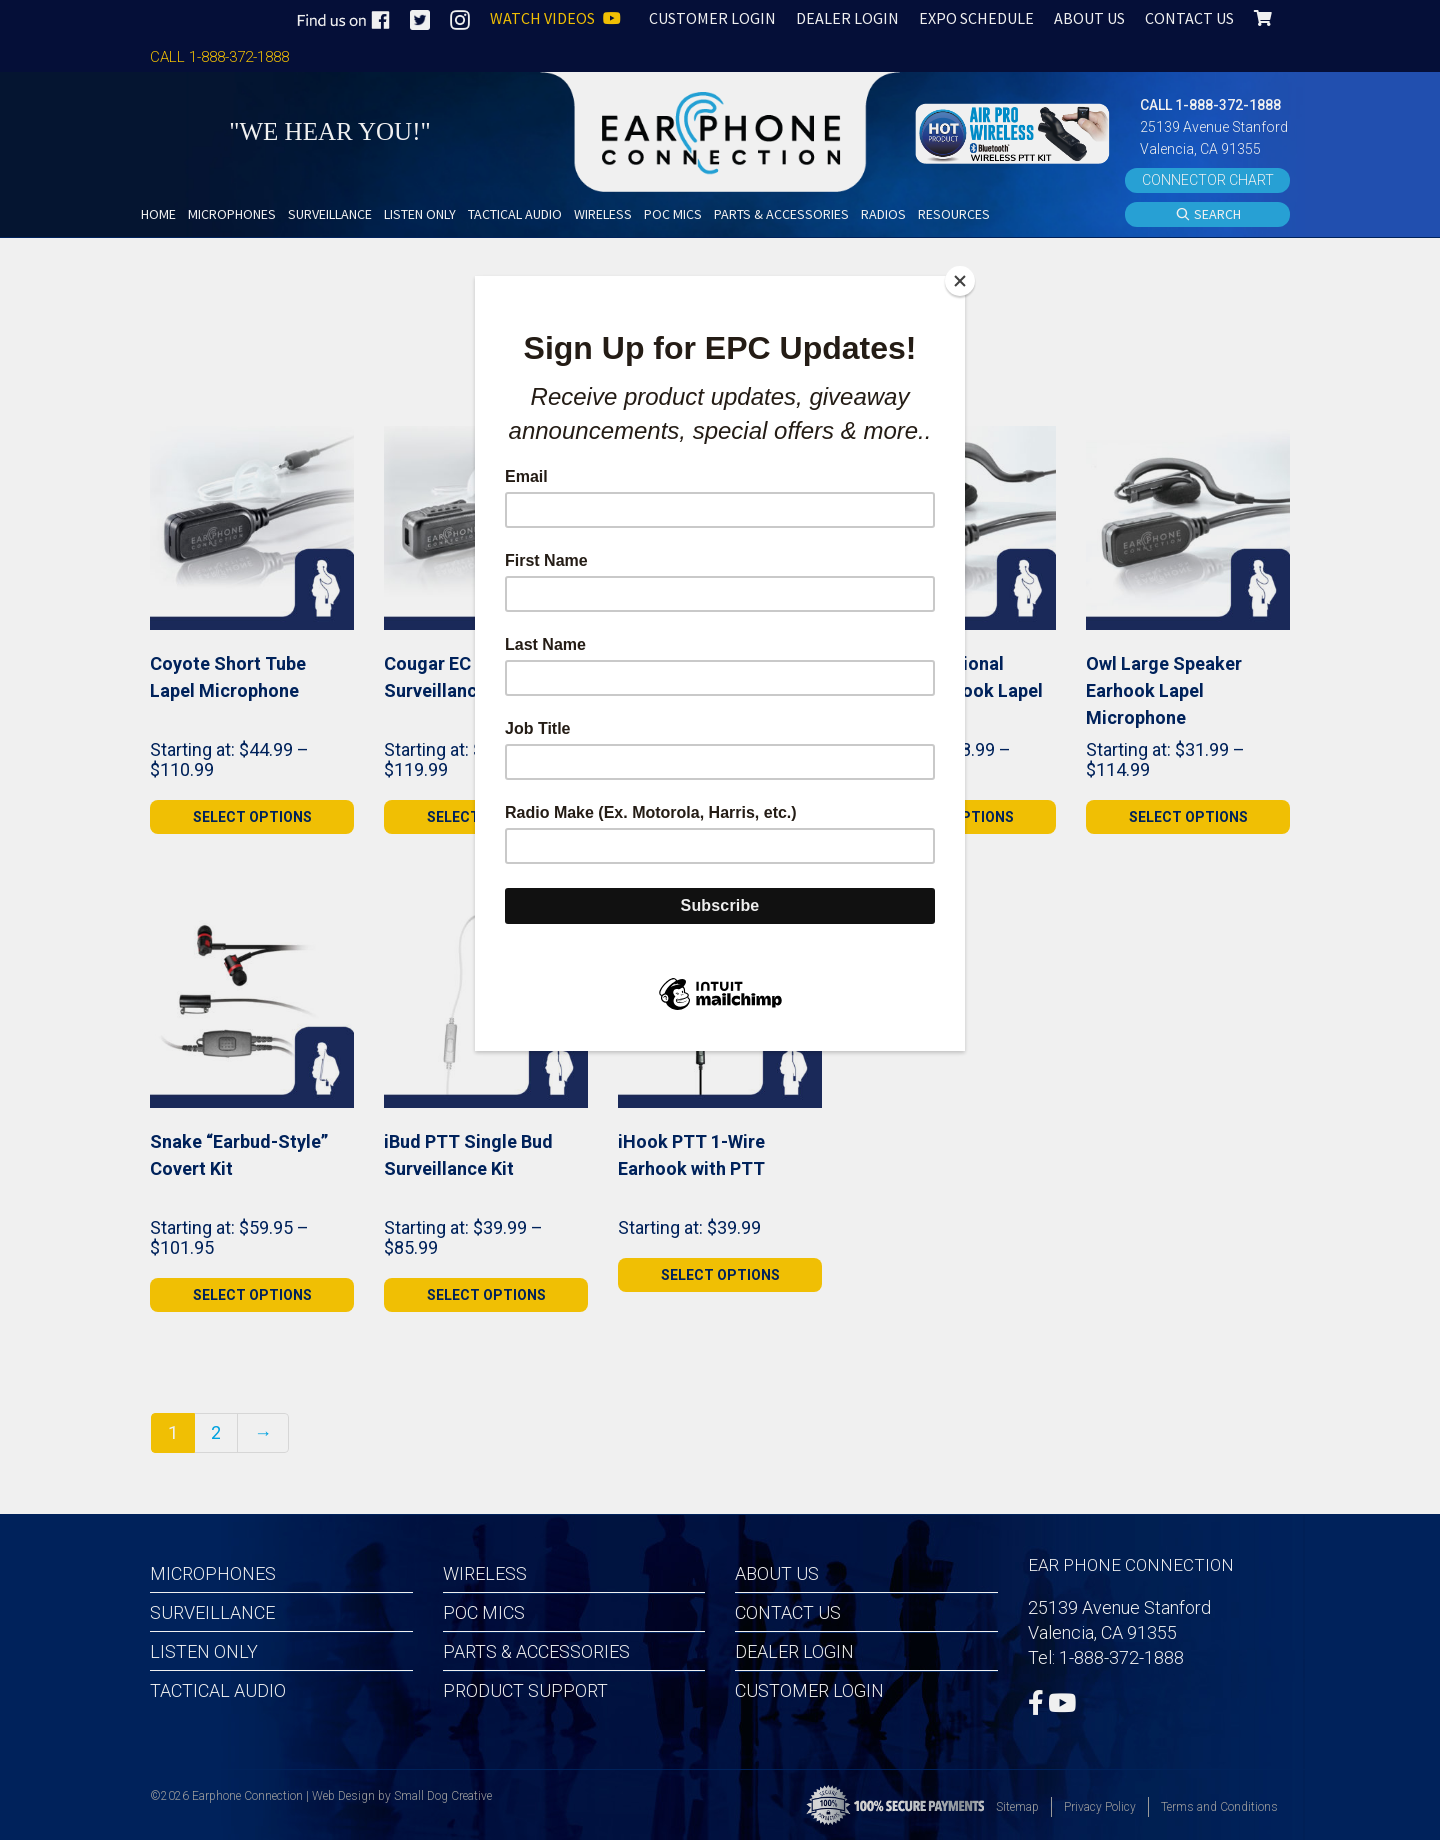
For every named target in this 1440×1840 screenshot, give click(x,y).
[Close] (960, 281)
